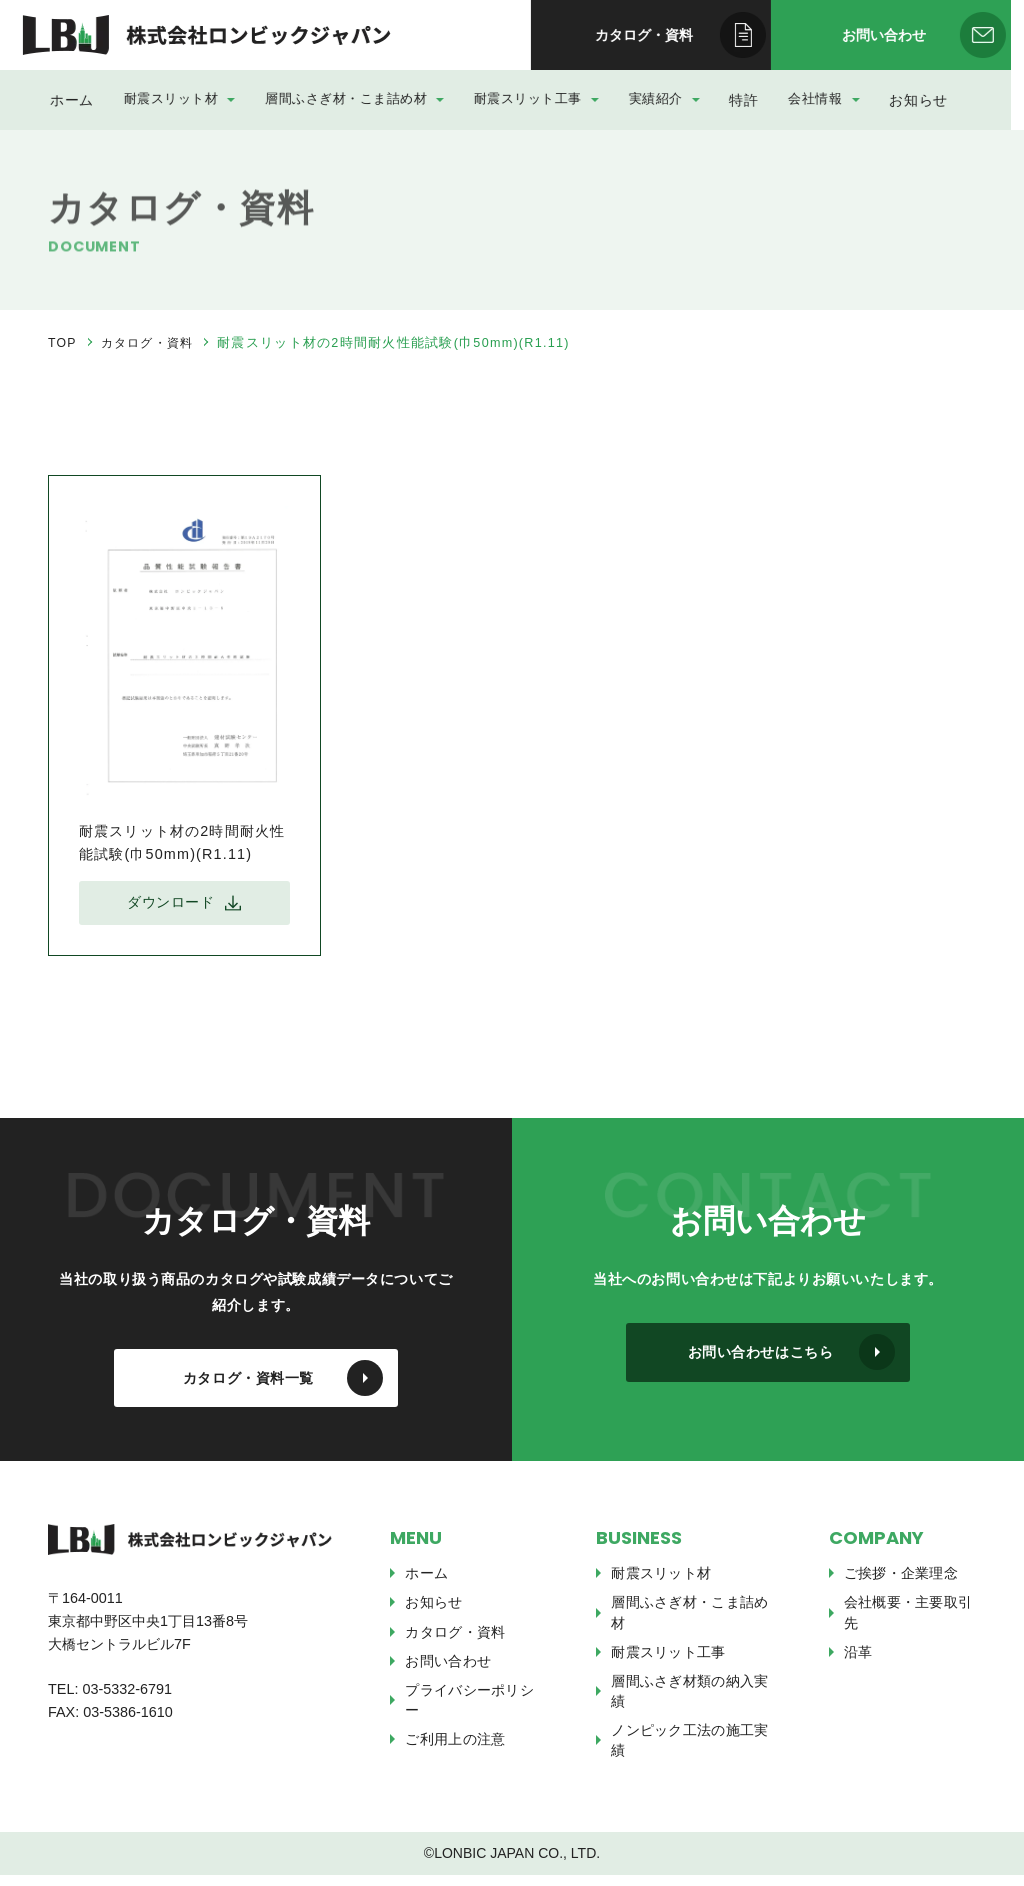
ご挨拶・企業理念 (901, 1584)
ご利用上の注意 (455, 1750)
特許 (741, 99)
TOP (62, 343)
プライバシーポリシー (469, 1711)
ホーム (80, 99)
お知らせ (920, 99)
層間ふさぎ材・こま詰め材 (360, 99)
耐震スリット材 (190, 99)
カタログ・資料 (151, 343)
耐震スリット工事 (537, 99)
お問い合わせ (448, 1672)
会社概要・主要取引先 (908, 1623)
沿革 (858, 1663)
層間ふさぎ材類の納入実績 (689, 1702)
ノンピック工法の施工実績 (689, 1751)
